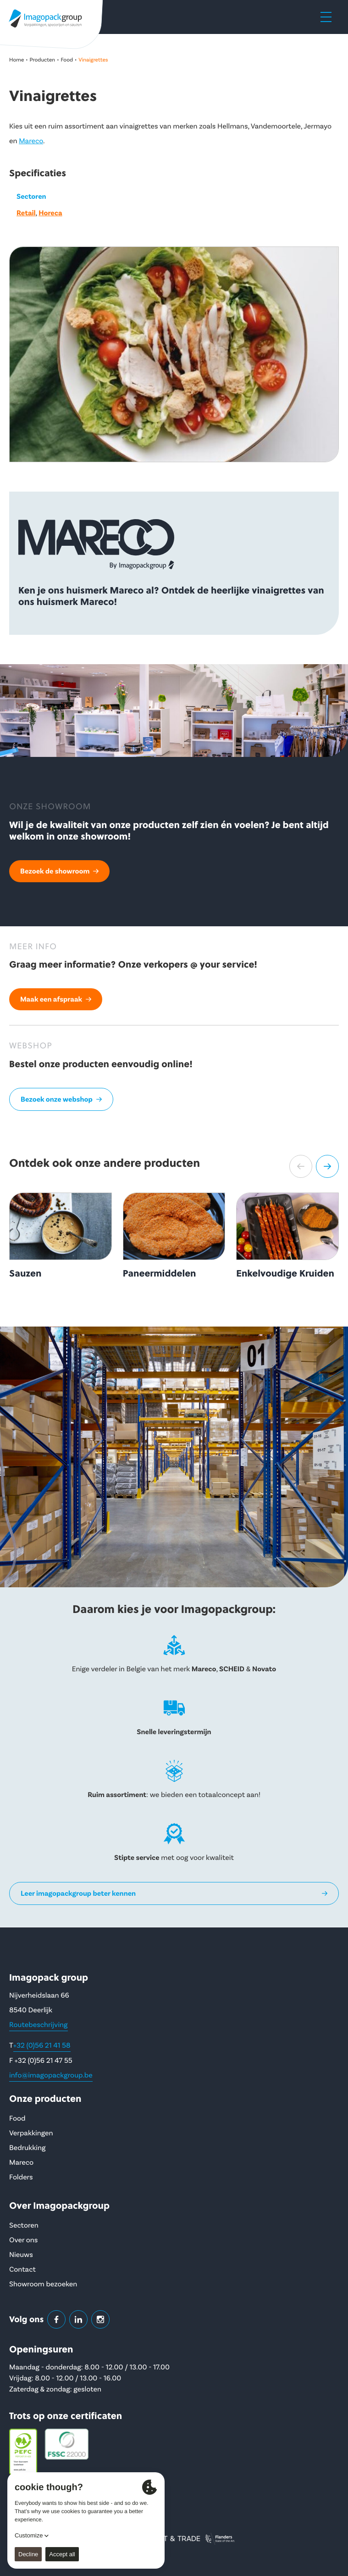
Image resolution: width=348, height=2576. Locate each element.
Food (67, 59)
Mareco (31, 141)
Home (16, 59)
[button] (300, 1166)
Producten (42, 59)
